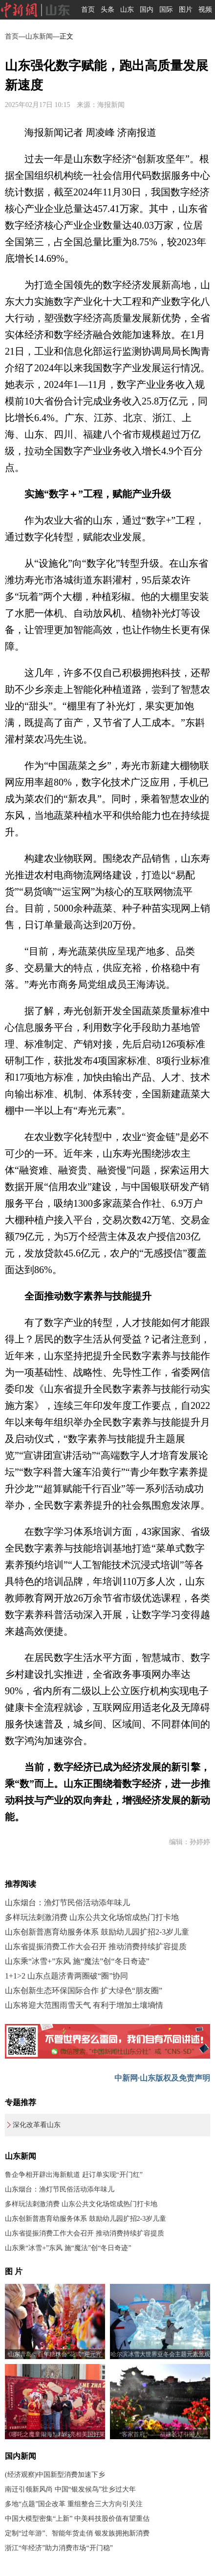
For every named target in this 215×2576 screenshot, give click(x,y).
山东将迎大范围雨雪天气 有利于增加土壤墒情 (84, 2005)
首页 (88, 9)
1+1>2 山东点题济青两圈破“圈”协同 (66, 1976)
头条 (107, 9)
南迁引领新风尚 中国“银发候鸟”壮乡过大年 (70, 2489)
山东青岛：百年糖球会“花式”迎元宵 (55, 2354)
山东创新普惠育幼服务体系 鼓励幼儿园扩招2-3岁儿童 (97, 1932)
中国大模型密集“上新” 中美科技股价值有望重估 (77, 2518)
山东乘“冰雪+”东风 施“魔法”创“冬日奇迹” (77, 1961)
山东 (127, 9)
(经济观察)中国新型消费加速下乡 (55, 2474)
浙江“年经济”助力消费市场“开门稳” (59, 2548)
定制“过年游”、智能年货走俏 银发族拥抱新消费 (77, 2533)
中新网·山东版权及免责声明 (162, 2078)
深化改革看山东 (37, 2125)
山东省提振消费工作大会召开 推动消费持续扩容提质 (96, 1946)
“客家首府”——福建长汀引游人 (160, 2434)
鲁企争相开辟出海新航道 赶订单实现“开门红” (74, 2174)
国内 (146, 9)
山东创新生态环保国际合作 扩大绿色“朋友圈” (83, 1990)
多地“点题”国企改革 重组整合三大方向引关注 (74, 2504)
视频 (205, 9)
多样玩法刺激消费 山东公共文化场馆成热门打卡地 (92, 1917)
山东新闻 (39, 36)
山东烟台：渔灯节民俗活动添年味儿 (67, 1902)
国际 (166, 9)
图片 (186, 9)
